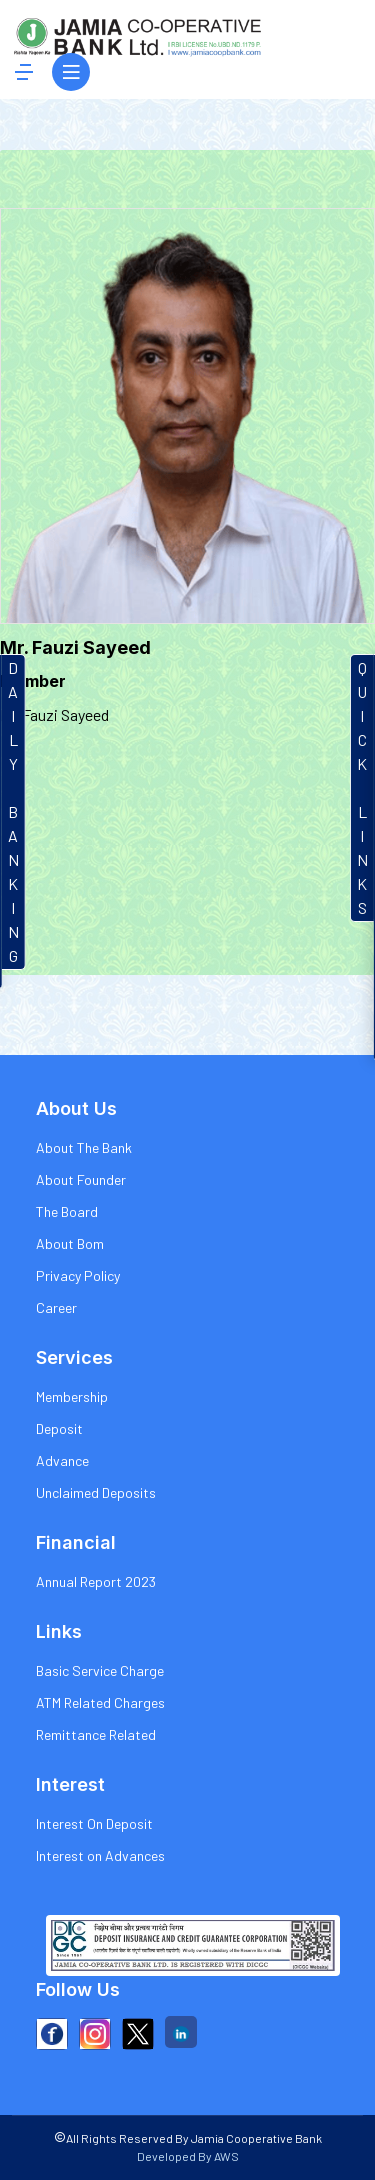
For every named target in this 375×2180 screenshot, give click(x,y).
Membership (72, 1396)
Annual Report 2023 (96, 1581)
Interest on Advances (100, 1855)
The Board (67, 1211)
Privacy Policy (78, 1275)
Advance (62, 1460)
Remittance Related (96, 1734)
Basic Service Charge (100, 1670)
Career (56, 1307)
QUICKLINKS (362, 787)
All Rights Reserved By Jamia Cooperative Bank (188, 2138)
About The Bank (84, 1147)
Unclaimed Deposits (96, 1492)
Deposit (59, 1428)
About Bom (70, 1243)
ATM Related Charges (100, 1702)
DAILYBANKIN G (13, 811)
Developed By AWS (188, 2156)
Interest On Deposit (94, 1823)
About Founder (81, 1179)
